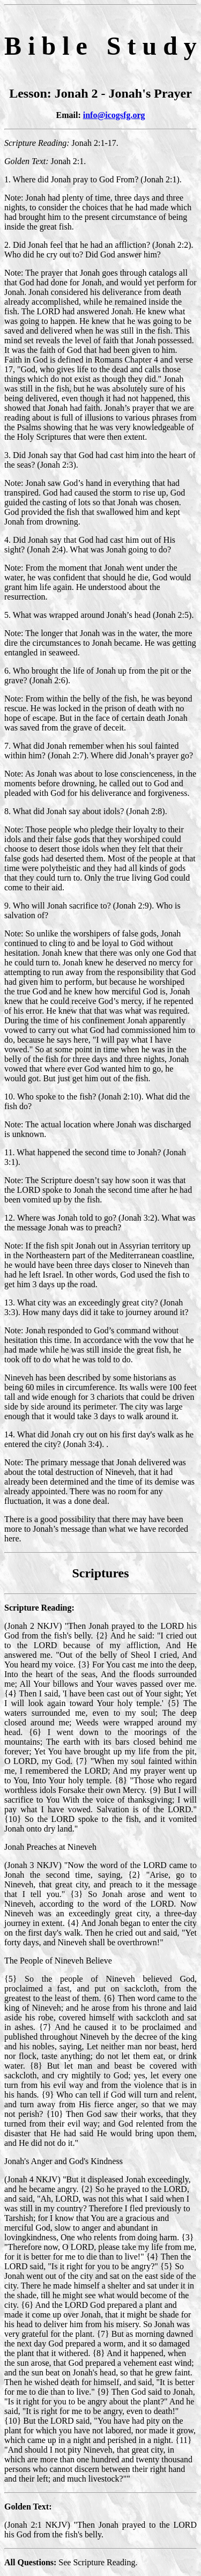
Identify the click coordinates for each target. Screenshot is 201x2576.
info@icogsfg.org (114, 115)
